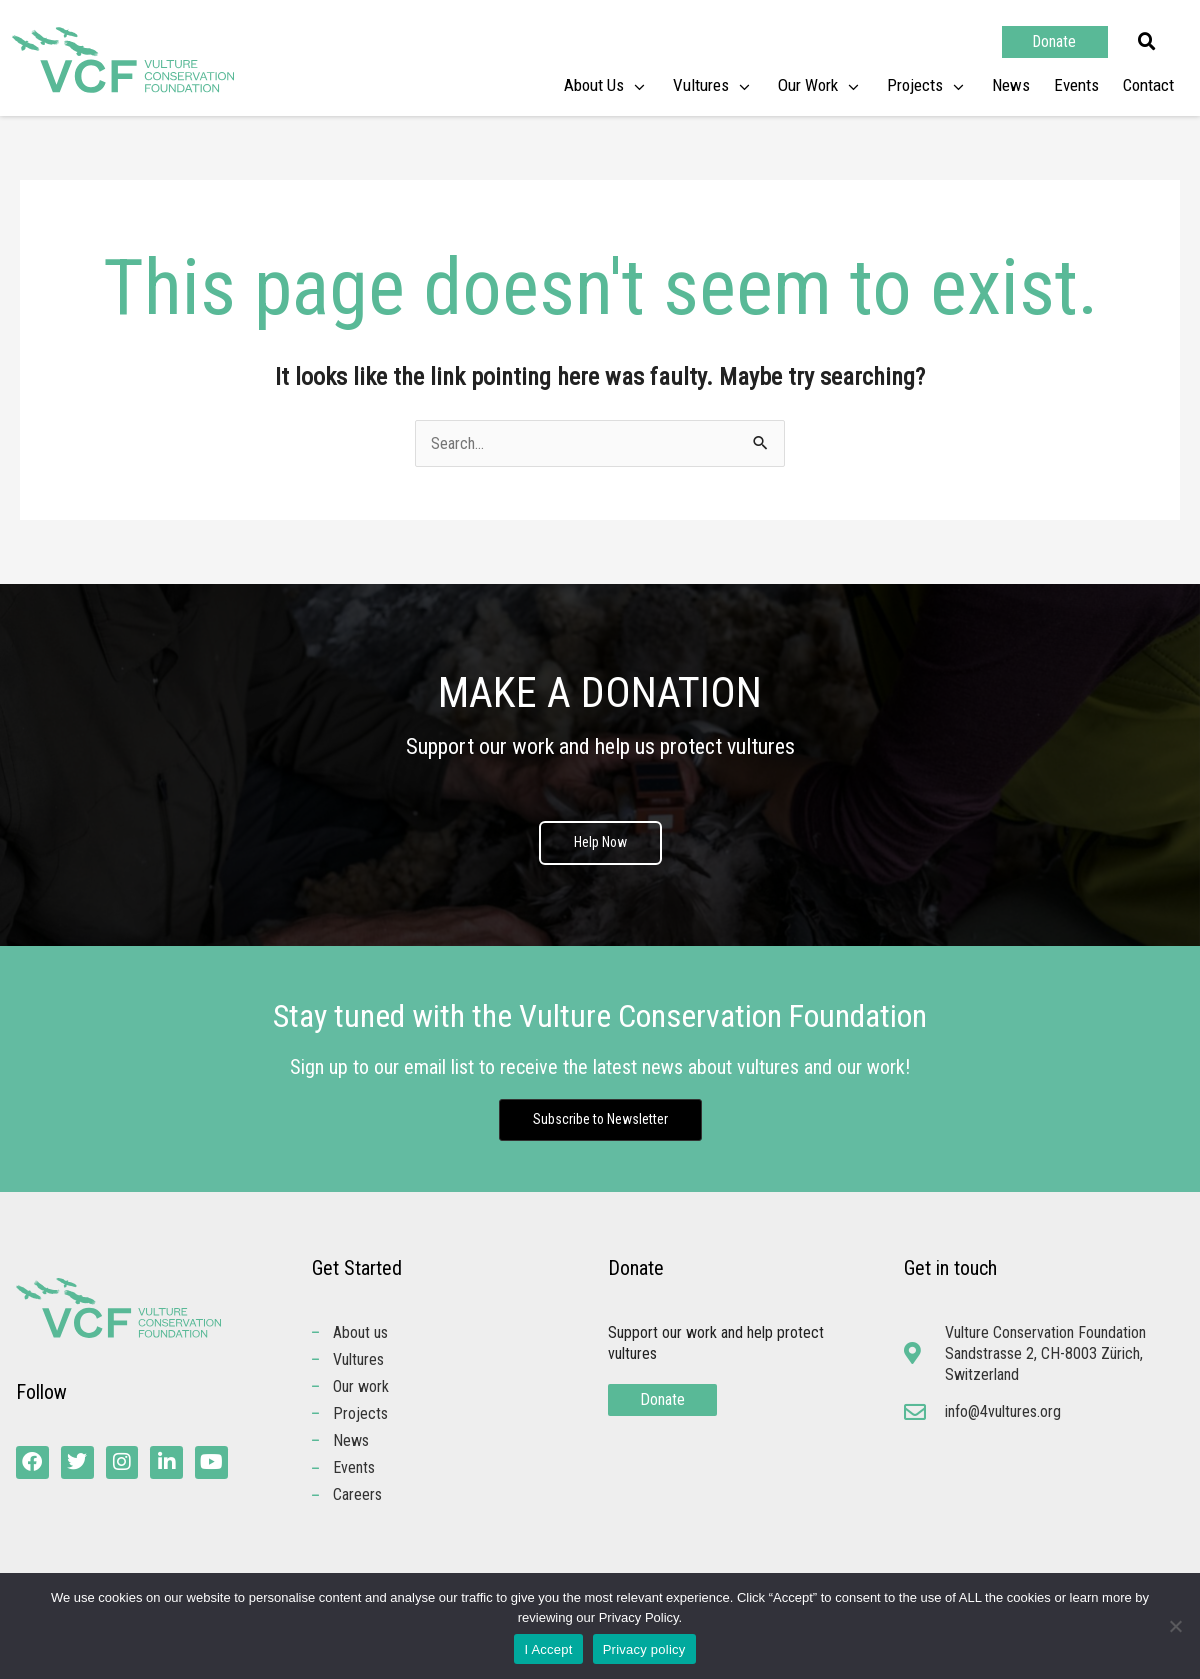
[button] (1147, 42)
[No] (1175, 1626)
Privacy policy (644, 1649)
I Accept (548, 1649)
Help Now (600, 844)
